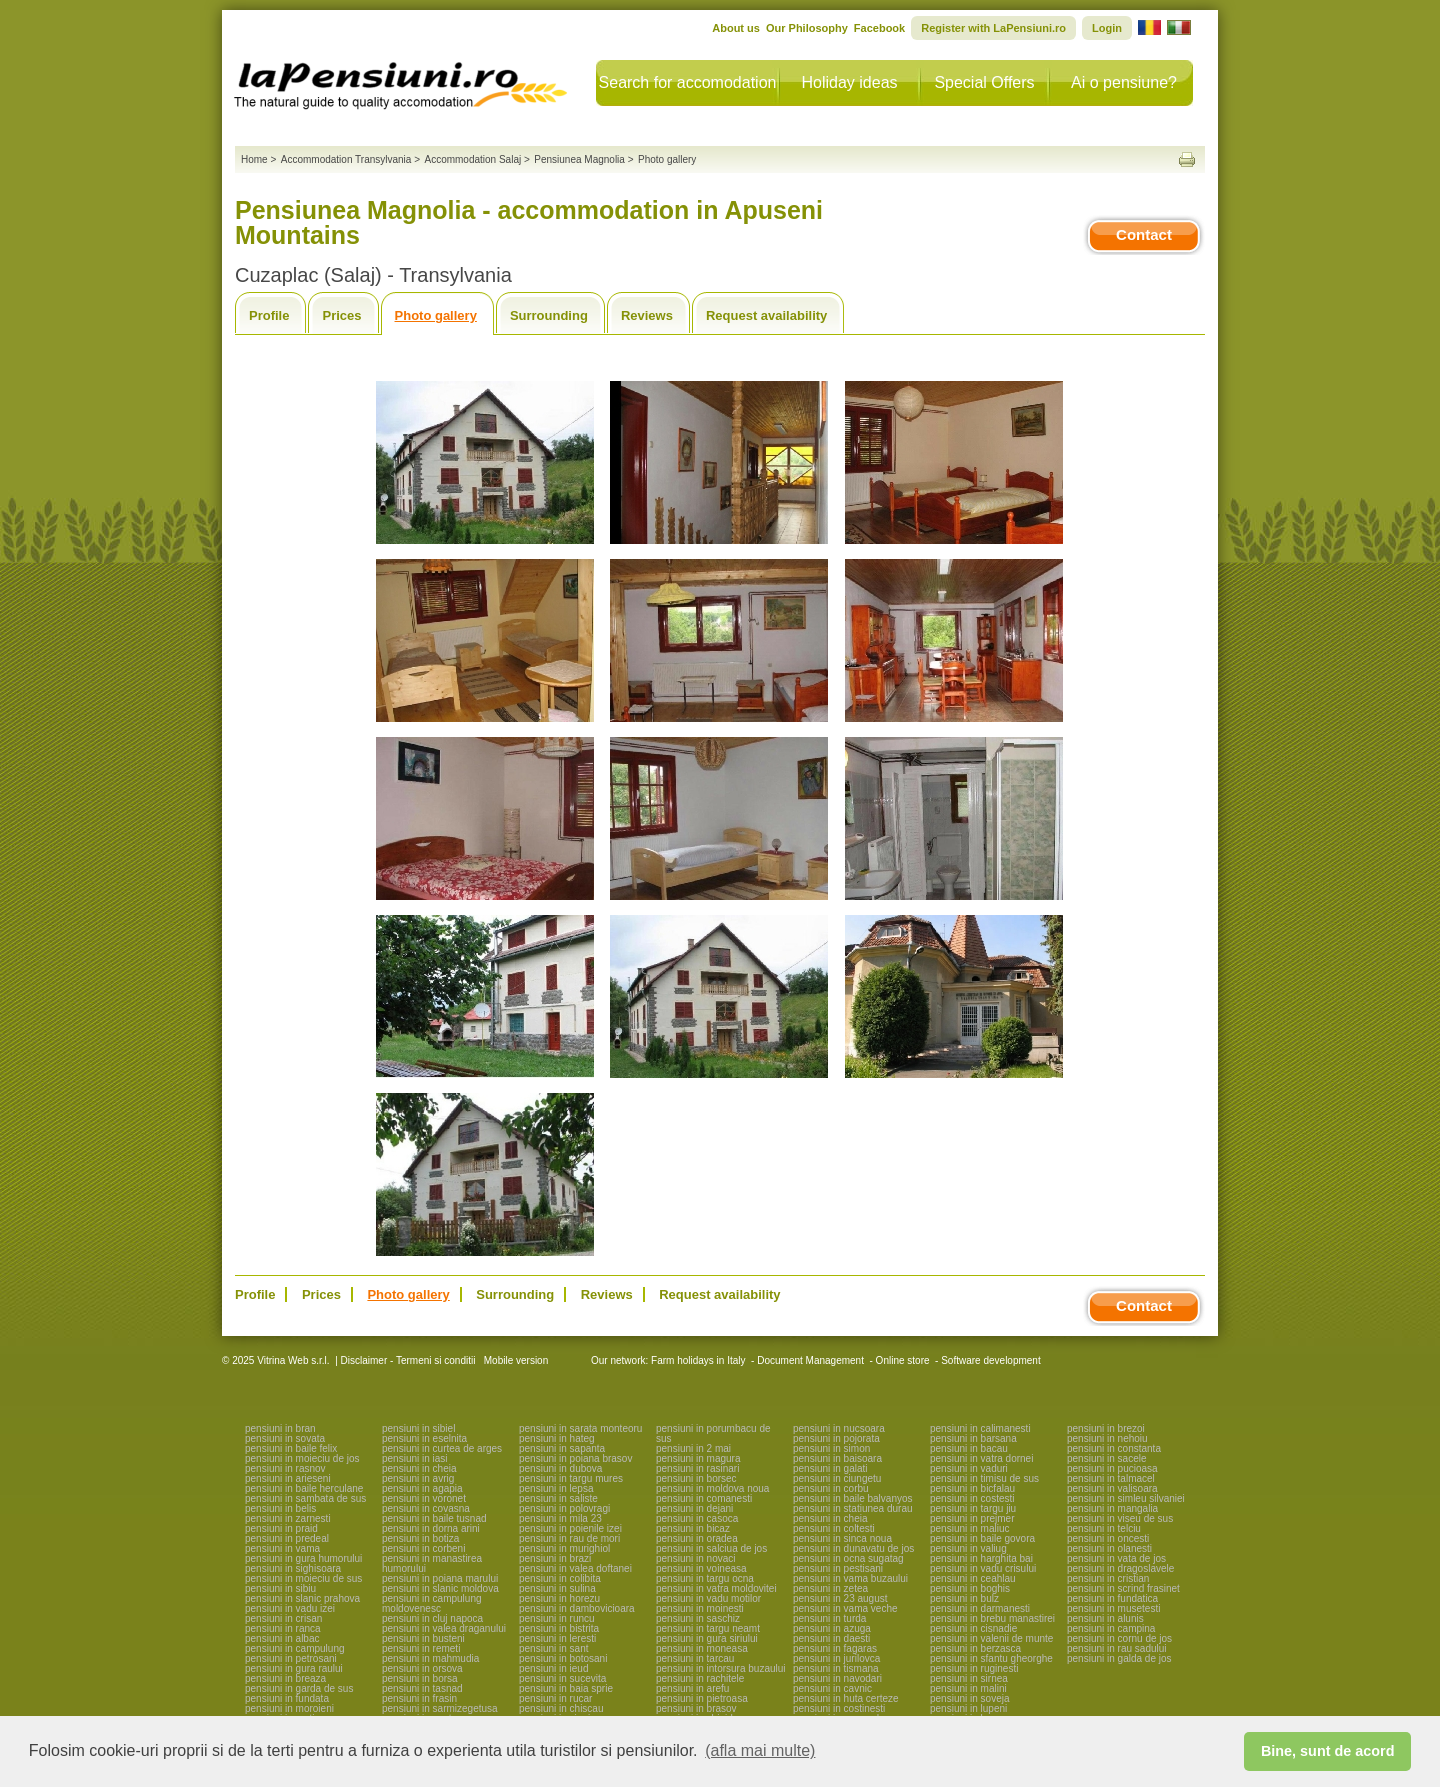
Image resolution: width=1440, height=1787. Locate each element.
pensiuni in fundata (287, 1698)
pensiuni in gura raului (294, 1668)
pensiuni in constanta (1114, 1448)
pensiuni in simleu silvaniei (1126, 1498)
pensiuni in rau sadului (1117, 1648)
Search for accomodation (688, 82)
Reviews (647, 315)
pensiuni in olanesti (1109, 1548)
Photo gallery (436, 315)
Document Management (810, 1360)
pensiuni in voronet (424, 1498)
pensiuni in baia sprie (566, 1688)
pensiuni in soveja (970, 1698)
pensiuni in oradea (697, 1538)
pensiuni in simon (831, 1448)
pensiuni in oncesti (1108, 1538)
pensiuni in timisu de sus (984, 1478)
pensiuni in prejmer (972, 1518)
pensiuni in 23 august (840, 1598)
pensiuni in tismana (836, 1668)
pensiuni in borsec (696, 1478)
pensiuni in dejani (694, 1508)
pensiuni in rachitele (700, 1678)
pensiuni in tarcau (695, 1658)
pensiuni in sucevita (562, 1678)
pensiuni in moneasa (702, 1648)
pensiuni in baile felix (291, 1448)
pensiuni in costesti (972, 1498)
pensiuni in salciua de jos (711, 1548)
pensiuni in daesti (831, 1638)
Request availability (766, 315)
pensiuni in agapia (422, 1488)
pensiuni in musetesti (1113, 1608)
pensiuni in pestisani (838, 1568)
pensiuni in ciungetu (837, 1478)
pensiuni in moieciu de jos (302, 1458)
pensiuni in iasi (415, 1458)
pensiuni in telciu (1104, 1528)
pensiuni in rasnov (285, 1468)
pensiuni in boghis (970, 1588)
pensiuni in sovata (285, 1438)
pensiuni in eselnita (424, 1438)
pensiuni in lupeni (968, 1708)
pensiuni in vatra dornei (981, 1458)
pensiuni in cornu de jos (1119, 1638)
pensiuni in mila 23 (560, 1518)
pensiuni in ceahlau (973, 1578)
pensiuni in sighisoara (293, 1568)
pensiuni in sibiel (418, 1428)
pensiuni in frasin (419, 1698)
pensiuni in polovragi (564, 1508)
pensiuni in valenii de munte (991, 1638)
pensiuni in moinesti (700, 1608)
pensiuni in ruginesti (974, 1668)
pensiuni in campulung (295, 1648)
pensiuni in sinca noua (842, 1538)
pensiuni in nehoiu (1107, 1438)
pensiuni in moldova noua (712, 1488)
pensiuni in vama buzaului (850, 1578)
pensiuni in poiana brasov (575, 1458)
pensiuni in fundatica (1112, 1598)
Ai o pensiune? (1124, 82)
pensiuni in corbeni (423, 1548)
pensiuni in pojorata (836, 1438)
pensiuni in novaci (696, 1558)
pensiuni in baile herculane (304, 1488)
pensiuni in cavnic (832, 1688)
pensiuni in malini (968, 1688)
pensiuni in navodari (837, 1678)
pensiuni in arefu (692, 1688)
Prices (341, 315)
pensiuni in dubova (560, 1468)
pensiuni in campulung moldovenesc (432, 1603)
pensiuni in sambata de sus (305, 1498)
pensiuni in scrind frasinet (1123, 1588)
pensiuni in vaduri (969, 1468)
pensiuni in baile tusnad (434, 1518)
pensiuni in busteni (423, 1638)
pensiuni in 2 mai (693, 1448)
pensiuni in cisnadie (973, 1628)
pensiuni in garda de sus (299, 1688)
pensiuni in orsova (422, 1668)
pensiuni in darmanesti (980, 1608)
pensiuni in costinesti (839, 1708)
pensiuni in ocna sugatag (848, 1558)
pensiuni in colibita (560, 1578)
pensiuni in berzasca (975, 1648)
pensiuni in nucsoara (839, 1428)
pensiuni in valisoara (1112, 1488)
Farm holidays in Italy (698, 1360)
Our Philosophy (807, 28)
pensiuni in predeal (287, 1538)
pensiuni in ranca (283, 1628)
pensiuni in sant (554, 1648)
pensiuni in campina (1111, 1628)
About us (736, 28)
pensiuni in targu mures (571, 1478)
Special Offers (984, 82)
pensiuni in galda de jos (1119, 1658)
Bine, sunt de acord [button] (1328, 1751)
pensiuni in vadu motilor (708, 1598)
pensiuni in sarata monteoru (580, 1428)
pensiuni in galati (830, 1468)
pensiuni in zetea (830, 1588)
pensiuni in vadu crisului (983, 1568)
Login (1107, 28)
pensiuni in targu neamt (708, 1628)
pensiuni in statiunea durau (853, 1508)
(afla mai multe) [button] (760, 1750)
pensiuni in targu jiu (973, 1508)
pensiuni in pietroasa (702, 1698)
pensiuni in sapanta (562, 1448)
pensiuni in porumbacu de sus (713, 1433)
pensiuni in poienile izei (570, 1528)
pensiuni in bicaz (693, 1528)
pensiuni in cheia (419, 1468)
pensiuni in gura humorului (303, 1558)
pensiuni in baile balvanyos (853, 1498)
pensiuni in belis (280, 1508)
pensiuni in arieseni (288, 1478)
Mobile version (514, 1360)
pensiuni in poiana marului (440, 1578)
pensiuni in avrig (418, 1478)
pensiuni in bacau (969, 1448)
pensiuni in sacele (1107, 1458)
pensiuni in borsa (420, 1678)
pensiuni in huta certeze (846, 1698)
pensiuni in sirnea (969, 1678)
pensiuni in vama (282, 1548)
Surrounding (549, 315)
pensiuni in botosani (563, 1658)
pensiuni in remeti (421, 1648)
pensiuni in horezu (559, 1598)
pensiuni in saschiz (698, 1618)
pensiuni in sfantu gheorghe (991, 1658)
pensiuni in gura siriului (707, 1638)
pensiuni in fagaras (835, 1648)
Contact (1144, 234)
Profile (269, 315)
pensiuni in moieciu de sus (303, 1578)
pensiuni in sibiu (280, 1588)
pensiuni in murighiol (564, 1548)
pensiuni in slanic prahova (302, 1598)
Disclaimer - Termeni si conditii (408, 1360)
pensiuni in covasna (426, 1508)
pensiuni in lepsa (556, 1488)
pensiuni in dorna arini (431, 1528)
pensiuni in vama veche (845, 1608)
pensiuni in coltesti (834, 1528)
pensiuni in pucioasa (1112, 1468)
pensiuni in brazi (555, 1558)
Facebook (879, 28)
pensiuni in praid (281, 1528)
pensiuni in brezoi (1106, 1428)
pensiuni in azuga (832, 1628)
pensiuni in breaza (285, 1678)
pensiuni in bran (280, 1428)
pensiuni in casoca (697, 1518)
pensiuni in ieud (554, 1668)
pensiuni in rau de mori (569, 1538)
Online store (903, 1360)
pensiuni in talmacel (1111, 1478)
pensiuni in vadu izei (290, 1608)
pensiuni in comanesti (704, 1498)
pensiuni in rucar (555, 1698)
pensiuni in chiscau (561, 1708)
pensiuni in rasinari (697, 1468)
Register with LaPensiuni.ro (993, 28)
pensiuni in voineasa (701, 1568)
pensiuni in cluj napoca (432, 1618)
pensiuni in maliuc (970, 1528)
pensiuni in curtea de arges (442, 1448)
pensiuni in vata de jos (1116, 1558)
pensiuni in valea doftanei (575, 1568)
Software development (991, 1360)
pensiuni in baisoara (837, 1458)
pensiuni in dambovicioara (577, 1608)
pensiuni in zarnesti (288, 1518)
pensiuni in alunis (1105, 1618)
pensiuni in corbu (831, 1488)
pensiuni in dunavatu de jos (853, 1548)
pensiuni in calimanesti (980, 1428)
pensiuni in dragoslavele (1120, 1568)
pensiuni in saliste (558, 1498)
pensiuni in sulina (557, 1588)
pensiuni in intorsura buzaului (721, 1668)
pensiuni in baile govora (982, 1538)
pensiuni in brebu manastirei (992, 1618)
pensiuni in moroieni (289, 1708)
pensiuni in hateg (557, 1438)
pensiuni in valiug (968, 1548)
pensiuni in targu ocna (705, 1578)
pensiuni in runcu (557, 1618)
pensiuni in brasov (696, 1708)
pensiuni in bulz (964, 1598)
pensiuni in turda (829, 1618)
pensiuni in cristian (1108, 1578)
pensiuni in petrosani (291, 1658)
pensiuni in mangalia (1112, 1508)
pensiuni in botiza (420, 1538)
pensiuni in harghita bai (981, 1558)
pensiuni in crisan (283, 1618)
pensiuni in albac (282, 1638)
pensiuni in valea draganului (444, 1628)
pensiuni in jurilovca (836, 1658)
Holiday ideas (849, 82)
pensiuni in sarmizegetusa (440, 1708)
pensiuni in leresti (557, 1638)
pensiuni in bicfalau (972, 1488)
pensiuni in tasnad (422, 1688)
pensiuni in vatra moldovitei (716, 1588)
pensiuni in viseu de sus (1120, 1518)
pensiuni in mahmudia (430, 1658)
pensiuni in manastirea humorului (432, 1563)
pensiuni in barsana (973, 1438)
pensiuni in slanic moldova (440, 1588)
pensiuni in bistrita (559, 1628)
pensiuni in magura (698, 1458)
